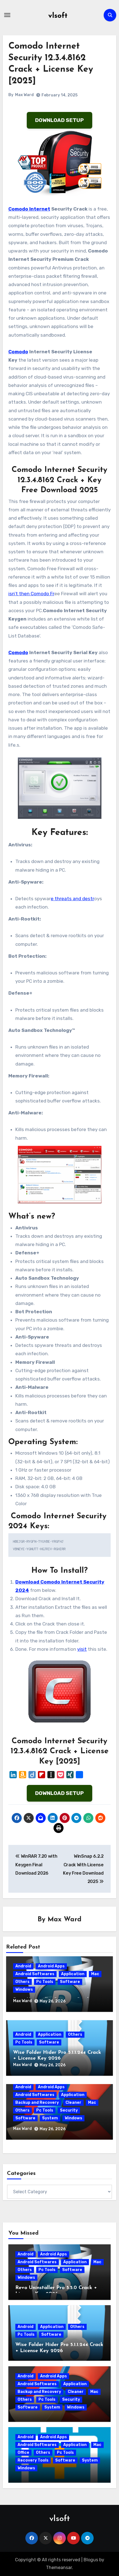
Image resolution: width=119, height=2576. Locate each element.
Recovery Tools (33, 2460)
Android (23, 1966)
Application (72, 1974)
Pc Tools (44, 1981)
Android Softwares (34, 1974)
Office (23, 2452)
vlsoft (57, 16)
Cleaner (73, 2102)
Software (70, 1981)
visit (82, 1649)
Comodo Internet (29, 209)
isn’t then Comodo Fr (31, 593)
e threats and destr (72, 898)
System (50, 2118)
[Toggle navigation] (7, 15)
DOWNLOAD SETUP (59, 120)
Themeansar (59, 2567)
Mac (95, 1974)
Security (69, 2110)
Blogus (91, 2559)
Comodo (18, 351)
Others (22, 1981)
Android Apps (51, 1966)
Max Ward (24, 94)
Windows (24, 1989)
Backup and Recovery (37, 2102)
